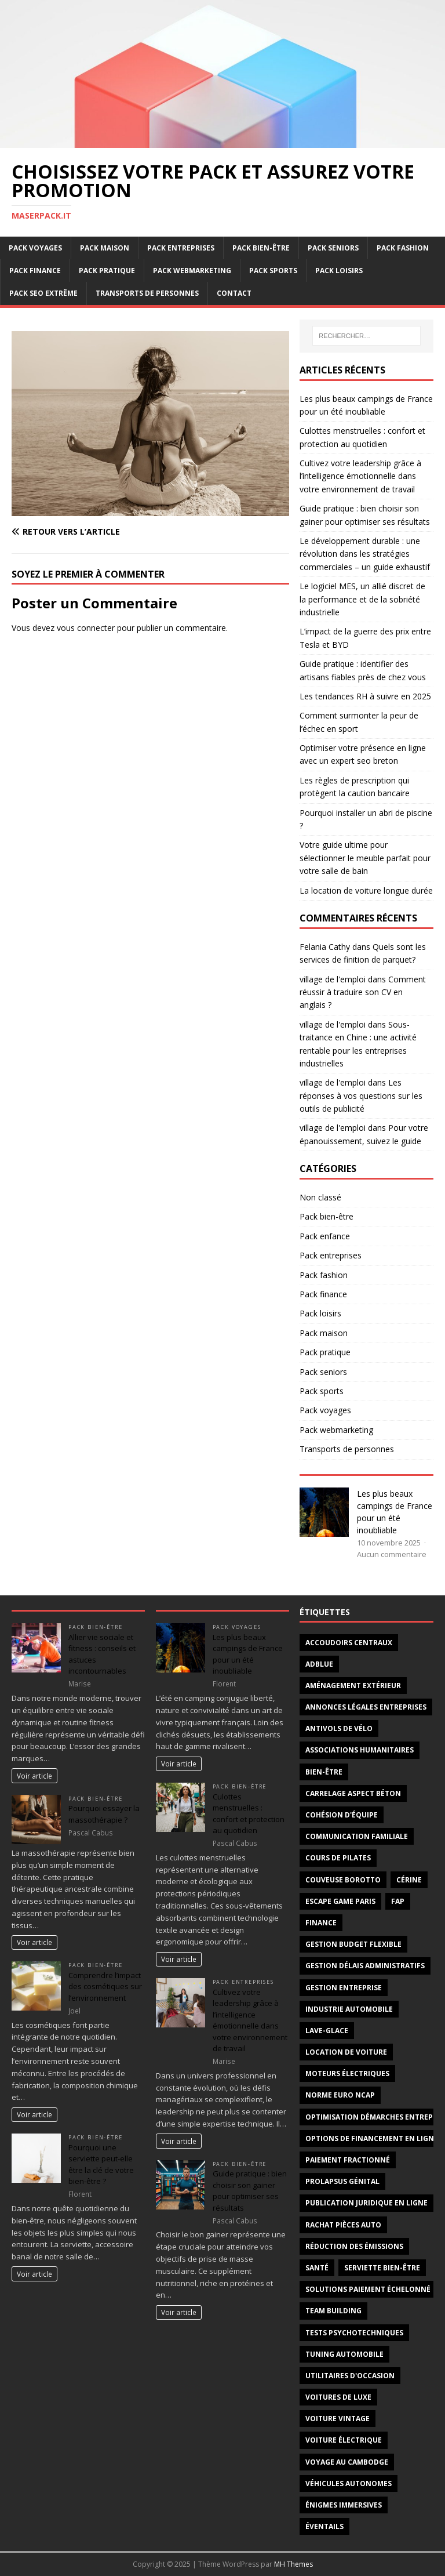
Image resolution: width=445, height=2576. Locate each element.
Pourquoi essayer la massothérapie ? (104, 1814)
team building (333, 2311)
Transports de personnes (147, 293)
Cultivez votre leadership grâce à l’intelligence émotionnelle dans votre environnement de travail (360, 476)
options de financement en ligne (371, 2138)
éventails (324, 2526)
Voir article (34, 1775)
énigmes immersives (343, 2505)
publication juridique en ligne (366, 2203)
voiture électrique (343, 2440)
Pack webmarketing (192, 270)
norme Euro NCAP (340, 2095)
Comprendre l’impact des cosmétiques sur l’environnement (105, 1986)
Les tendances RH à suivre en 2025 (365, 696)
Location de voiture (346, 2052)
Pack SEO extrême (43, 293)
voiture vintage (337, 2418)
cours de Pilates (338, 1858)
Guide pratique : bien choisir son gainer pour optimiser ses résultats (250, 2190)
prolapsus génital (342, 2181)
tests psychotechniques (354, 2333)
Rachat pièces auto (343, 2225)
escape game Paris (340, 1901)
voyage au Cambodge (346, 2462)
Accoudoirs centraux (348, 1643)
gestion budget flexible (353, 1944)
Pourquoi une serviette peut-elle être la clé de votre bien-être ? (101, 2164)
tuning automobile (344, 2354)
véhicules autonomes (348, 2483)
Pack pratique (107, 270)
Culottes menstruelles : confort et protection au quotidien (248, 1813)
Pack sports (273, 270)
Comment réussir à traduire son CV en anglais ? (363, 992)
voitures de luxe (338, 2397)
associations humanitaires (359, 1750)
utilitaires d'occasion (350, 2376)
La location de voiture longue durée (366, 890)
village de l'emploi (333, 979)
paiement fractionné (347, 2160)
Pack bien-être (261, 248)
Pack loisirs (339, 270)
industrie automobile (349, 2009)
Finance (321, 1923)
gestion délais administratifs (365, 1966)
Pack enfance (325, 1236)
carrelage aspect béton (353, 1793)
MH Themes (293, 2564)
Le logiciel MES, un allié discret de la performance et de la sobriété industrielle (362, 599)
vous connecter (86, 627)
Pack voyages (35, 248)
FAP (397, 1901)
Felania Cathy (325, 946)
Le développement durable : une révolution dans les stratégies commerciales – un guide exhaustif (365, 553)
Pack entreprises (180, 248)
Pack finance (35, 270)
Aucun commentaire (391, 1554)
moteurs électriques (347, 2073)
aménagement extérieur (353, 1685)
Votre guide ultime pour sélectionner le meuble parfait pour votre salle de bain (365, 857)
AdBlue (319, 1664)
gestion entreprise (343, 1988)
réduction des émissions (354, 2246)
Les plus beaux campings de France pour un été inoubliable (248, 1654)
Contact (234, 293)
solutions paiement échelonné (368, 2289)
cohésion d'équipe (341, 1815)
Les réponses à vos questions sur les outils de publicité (361, 1095)
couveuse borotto (343, 1880)
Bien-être (323, 1772)
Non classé (320, 1197)
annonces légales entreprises (365, 1707)
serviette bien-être (382, 2268)
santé (317, 2268)
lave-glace (326, 2031)
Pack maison (104, 248)
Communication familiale (356, 1836)
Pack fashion (403, 248)
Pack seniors (333, 248)
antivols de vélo (339, 1728)
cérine (409, 1880)
